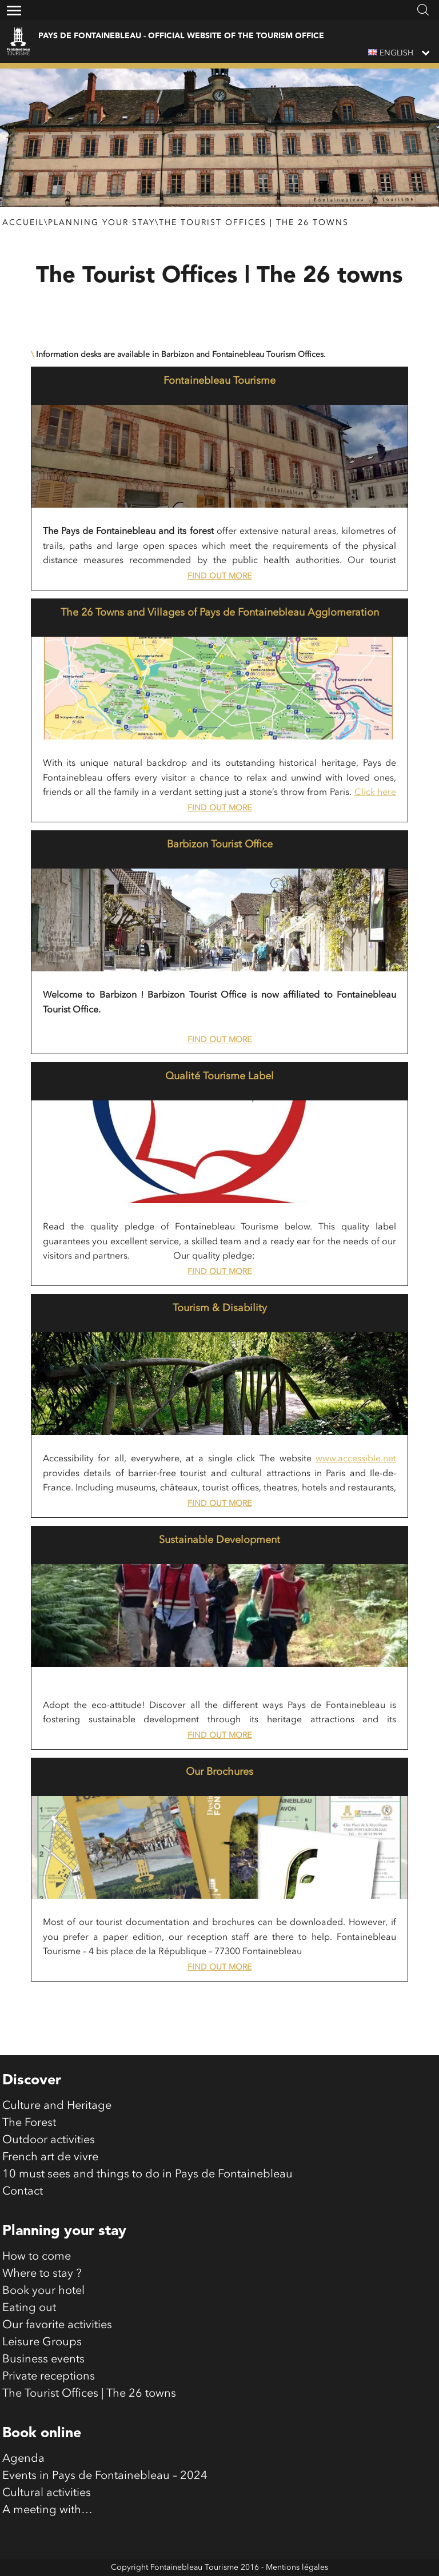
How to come (36, 2256)
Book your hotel (43, 2291)
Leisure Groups (42, 2342)
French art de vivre (50, 2157)
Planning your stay (101, 223)
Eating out (29, 2308)
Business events (43, 2359)
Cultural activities (46, 2493)
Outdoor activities (48, 2140)
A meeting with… (47, 2510)
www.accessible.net (356, 1459)
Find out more (219, 576)
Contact (22, 2191)
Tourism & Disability (220, 1308)
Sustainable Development (219, 1540)
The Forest (29, 2123)
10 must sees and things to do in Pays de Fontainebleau (147, 2174)
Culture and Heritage (56, 2106)
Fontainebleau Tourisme (219, 381)
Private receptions (48, 2376)
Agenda (23, 2459)
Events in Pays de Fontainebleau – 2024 (104, 2476)
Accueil (23, 223)
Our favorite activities (57, 2325)
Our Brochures (219, 1772)
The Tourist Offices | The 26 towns (254, 223)
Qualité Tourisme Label (219, 1076)
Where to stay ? (42, 2274)
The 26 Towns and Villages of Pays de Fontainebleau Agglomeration (220, 613)
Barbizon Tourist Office (220, 844)
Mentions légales (297, 2567)
